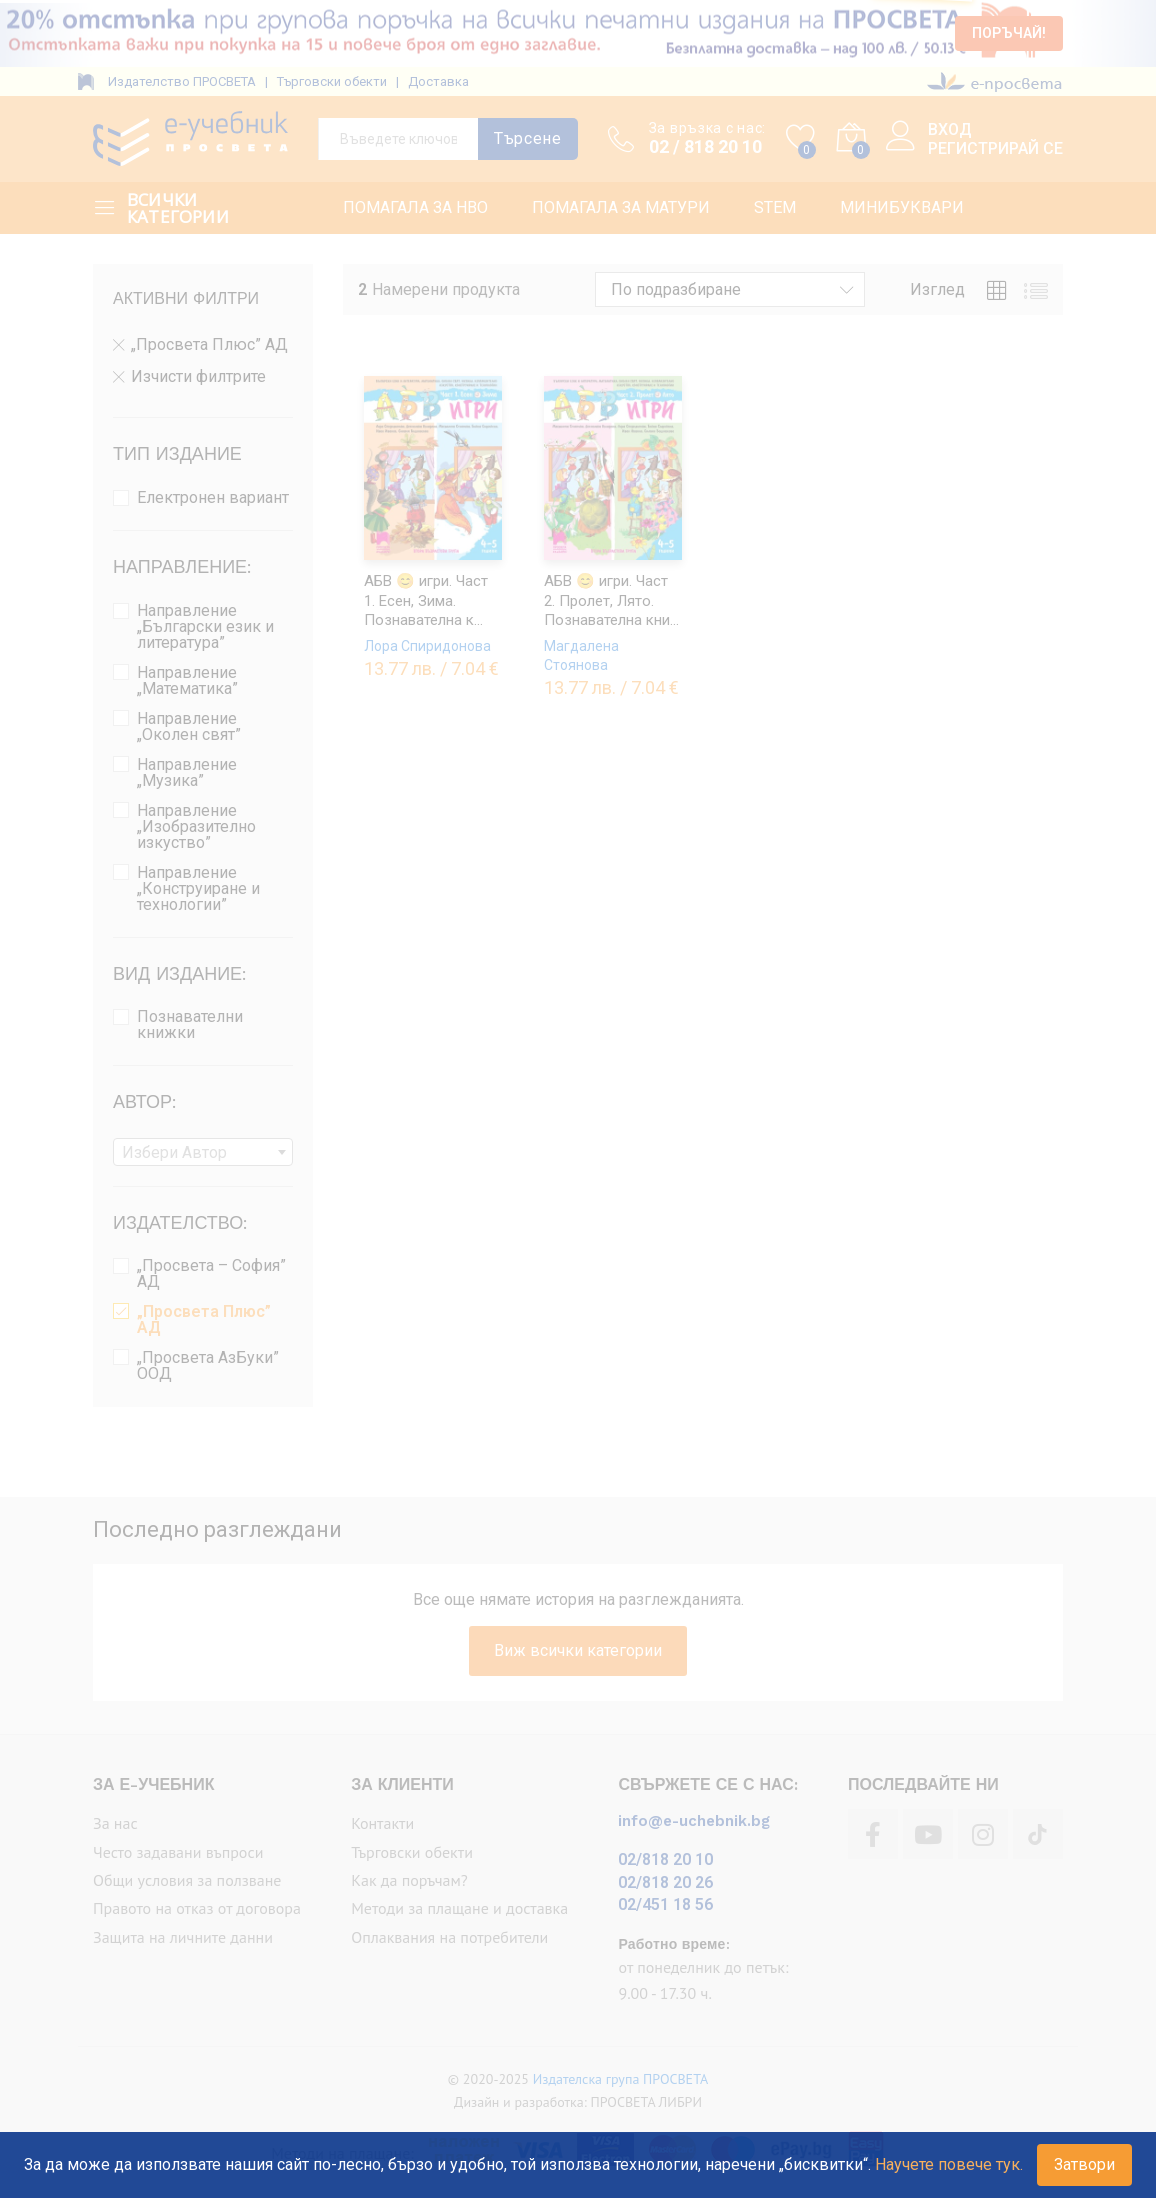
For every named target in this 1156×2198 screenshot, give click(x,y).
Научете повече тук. (949, 2164)
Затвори (1084, 2164)
